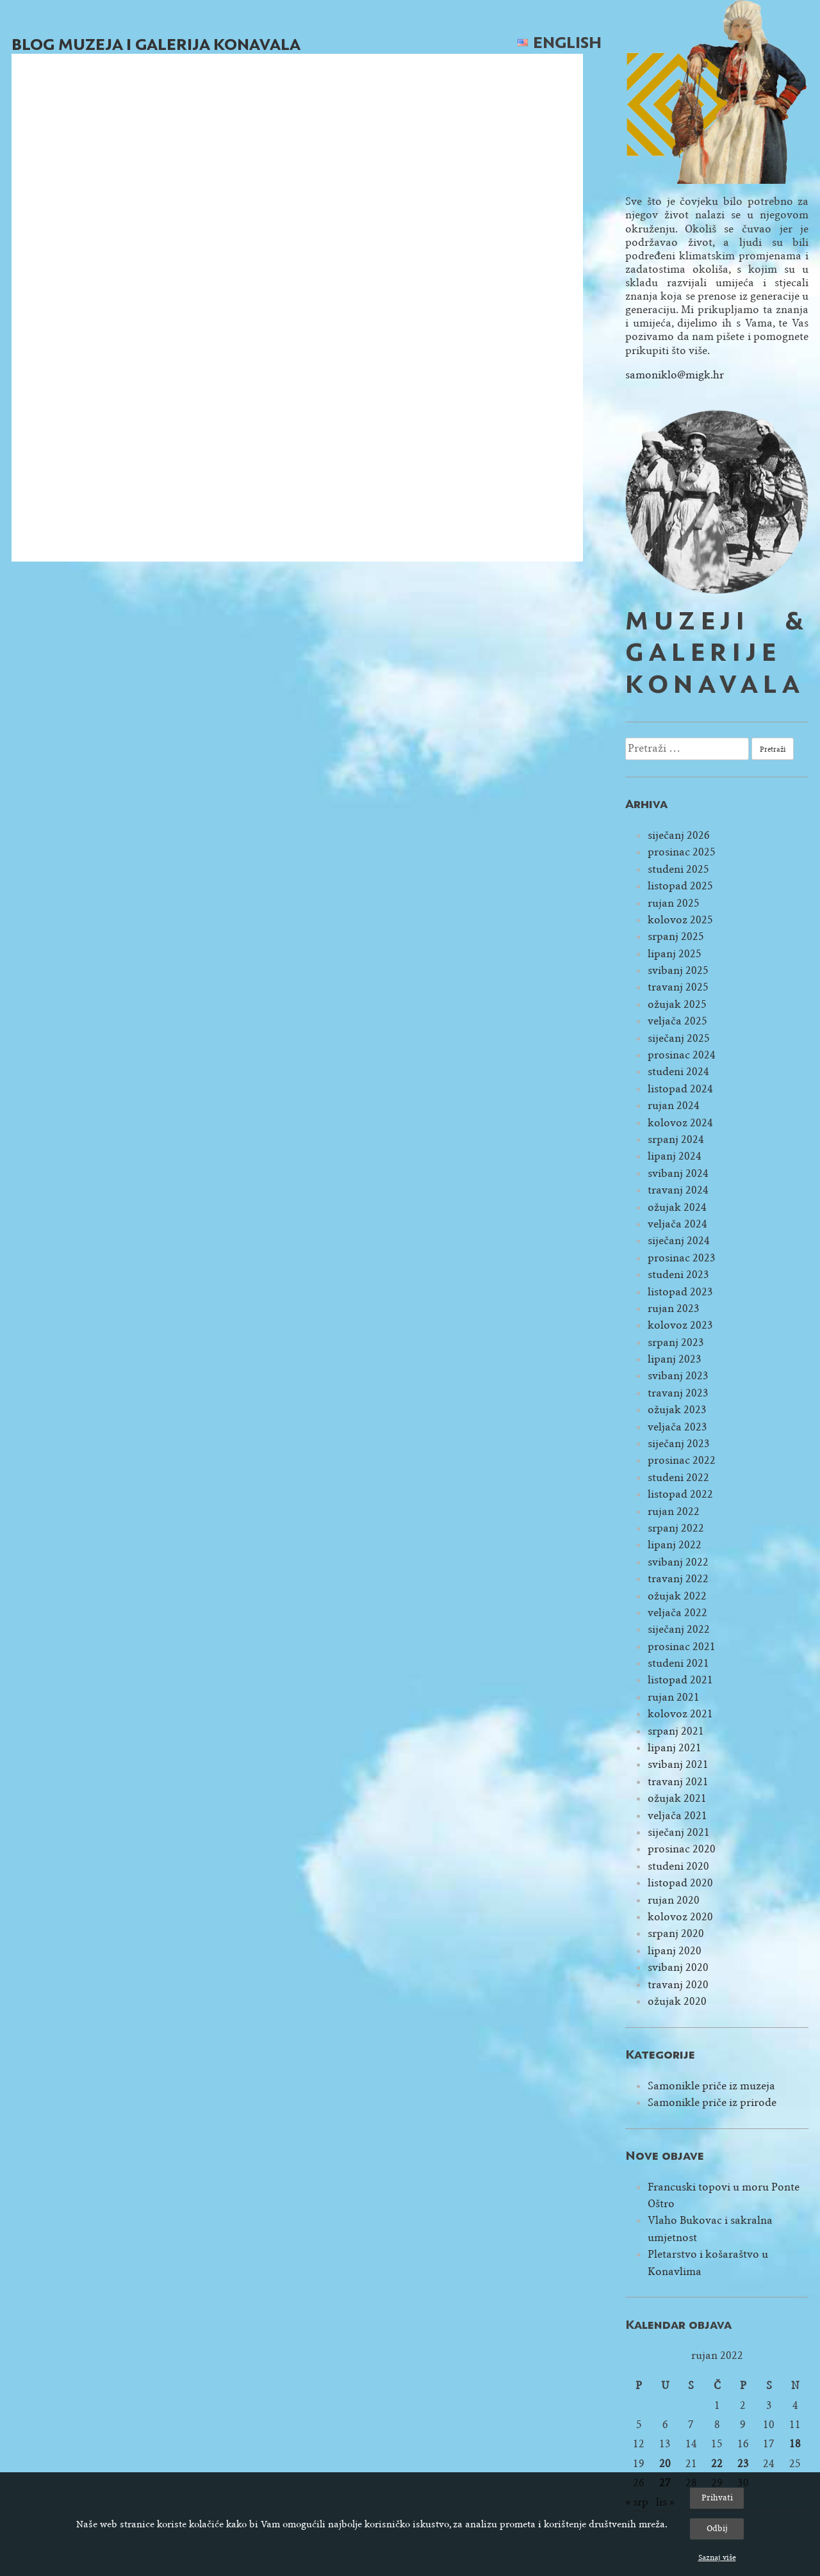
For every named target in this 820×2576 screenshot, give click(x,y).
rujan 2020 (674, 1900)
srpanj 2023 (676, 1342)
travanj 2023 (678, 1393)
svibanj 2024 (678, 1173)
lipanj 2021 (674, 1747)
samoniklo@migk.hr (674, 375)
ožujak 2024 (677, 1207)
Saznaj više (717, 2557)
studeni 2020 (678, 1866)
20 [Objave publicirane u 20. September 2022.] (665, 2463)
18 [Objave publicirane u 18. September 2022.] (795, 2443)
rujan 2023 (674, 1308)
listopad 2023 (680, 1292)
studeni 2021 (678, 1663)
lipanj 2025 (674, 953)
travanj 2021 (678, 1781)
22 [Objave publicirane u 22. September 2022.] (717, 2463)
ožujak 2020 (677, 2001)
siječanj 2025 (679, 1038)
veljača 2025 (677, 1021)
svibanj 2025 (678, 970)
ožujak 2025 (677, 1004)
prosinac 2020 (682, 1849)
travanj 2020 (678, 1984)
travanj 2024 (678, 1190)
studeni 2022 (678, 1477)
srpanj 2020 (676, 1933)
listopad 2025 (680, 886)
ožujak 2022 (677, 1596)
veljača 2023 (677, 1427)
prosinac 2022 (682, 1460)
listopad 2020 (680, 1883)
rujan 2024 (674, 1105)
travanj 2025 (678, 987)
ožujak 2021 (677, 1798)
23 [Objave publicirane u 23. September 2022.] (743, 2463)
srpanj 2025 (676, 936)
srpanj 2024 (676, 1139)
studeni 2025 (678, 869)
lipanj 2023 (674, 1359)
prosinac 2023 (682, 1258)
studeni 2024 (678, 1071)
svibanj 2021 (678, 1764)
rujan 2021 (674, 1697)
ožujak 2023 (677, 1409)
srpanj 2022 (676, 1528)
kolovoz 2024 (680, 1123)
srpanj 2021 (676, 1731)
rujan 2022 (674, 1511)
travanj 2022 (678, 1578)
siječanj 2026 (679, 835)
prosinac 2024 (682, 1055)
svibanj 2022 (678, 1562)
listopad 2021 (680, 1680)
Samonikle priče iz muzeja (711, 2086)
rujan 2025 (674, 903)
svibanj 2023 (678, 1375)
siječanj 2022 (679, 1629)
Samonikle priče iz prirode (712, 2102)
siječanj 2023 (679, 1443)
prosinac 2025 (682, 852)
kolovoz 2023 (680, 1325)
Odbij (717, 2528)
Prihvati (717, 2497)
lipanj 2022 (674, 1544)
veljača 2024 (677, 1224)
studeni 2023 (678, 1274)
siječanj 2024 (679, 1240)
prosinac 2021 (682, 1646)
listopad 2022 (680, 1494)
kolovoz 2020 (680, 1917)
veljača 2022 (677, 1612)
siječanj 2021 (679, 1832)
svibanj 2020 (678, 1967)
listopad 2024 (680, 1089)
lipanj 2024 (674, 1156)
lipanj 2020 (674, 1950)
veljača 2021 (677, 1815)
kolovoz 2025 (680, 920)
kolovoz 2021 (680, 1714)
